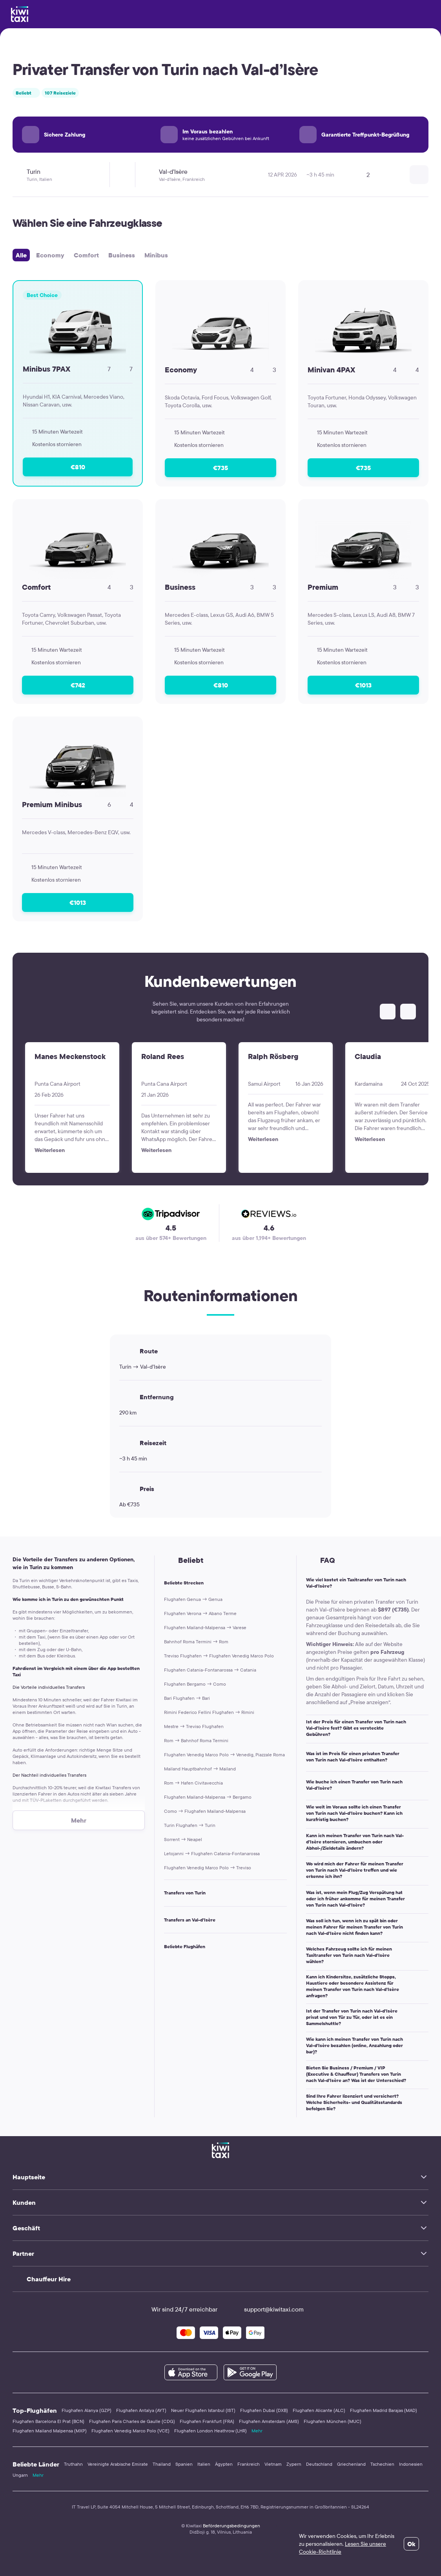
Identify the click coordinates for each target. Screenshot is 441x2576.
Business (121, 255)
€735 (220, 468)
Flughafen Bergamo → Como (195, 1684)
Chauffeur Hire (49, 2279)
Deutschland (319, 2464)
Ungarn (20, 2475)
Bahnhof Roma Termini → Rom (196, 1641)
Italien (203, 2464)
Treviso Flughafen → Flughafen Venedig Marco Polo (219, 1656)
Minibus (156, 255)
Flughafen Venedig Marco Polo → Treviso (207, 1867)
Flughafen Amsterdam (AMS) (269, 2421)
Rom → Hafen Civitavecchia (193, 1783)
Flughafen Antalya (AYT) (141, 2410)
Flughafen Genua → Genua (193, 1599)
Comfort (86, 255)
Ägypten (224, 2464)
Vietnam (273, 2464)
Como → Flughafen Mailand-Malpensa (205, 1811)
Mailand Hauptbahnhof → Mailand (200, 1769)
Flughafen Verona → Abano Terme (200, 1613)
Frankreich (248, 2464)
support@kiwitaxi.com (267, 2309)
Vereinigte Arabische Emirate (117, 2464)
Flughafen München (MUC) (332, 2421)
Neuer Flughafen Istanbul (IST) (203, 2410)
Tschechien (382, 2464)
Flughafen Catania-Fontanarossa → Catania (210, 1670)
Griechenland (351, 2464)
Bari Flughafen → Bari (187, 1698)
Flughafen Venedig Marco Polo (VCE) (130, 2431)
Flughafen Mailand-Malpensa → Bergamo (207, 1797)
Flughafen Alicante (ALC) (319, 2410)
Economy (50, 255)
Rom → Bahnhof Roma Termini (196, 1740)
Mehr (256, 2431)
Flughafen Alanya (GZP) (86, 2410)
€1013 (363, 685)
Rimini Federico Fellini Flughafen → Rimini (209, 1712)
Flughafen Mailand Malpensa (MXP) (50, 2431)
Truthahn (73, 2464)
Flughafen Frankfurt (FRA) (207, 2421)
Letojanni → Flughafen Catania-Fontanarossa (212, 1853)
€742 (78, 685)
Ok (411, 2544)
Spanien (184, 2464)
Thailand (162, 2464)
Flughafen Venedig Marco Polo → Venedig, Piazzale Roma (224, 1754)
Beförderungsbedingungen (231, 2526)
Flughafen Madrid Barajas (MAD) (383, 2410)
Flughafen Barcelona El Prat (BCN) (48, 2421)
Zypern (293, 2464)
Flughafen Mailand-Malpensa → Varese (205, 1627)
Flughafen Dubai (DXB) (264, 2410)
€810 (78, 467)
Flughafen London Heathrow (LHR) (210, 2431)
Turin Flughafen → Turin (189, 1825)
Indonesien (411, 2464)
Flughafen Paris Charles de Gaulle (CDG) (132, 2421)
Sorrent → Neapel (183, 1839)
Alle (21, 255)
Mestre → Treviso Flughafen (194, 1726)
